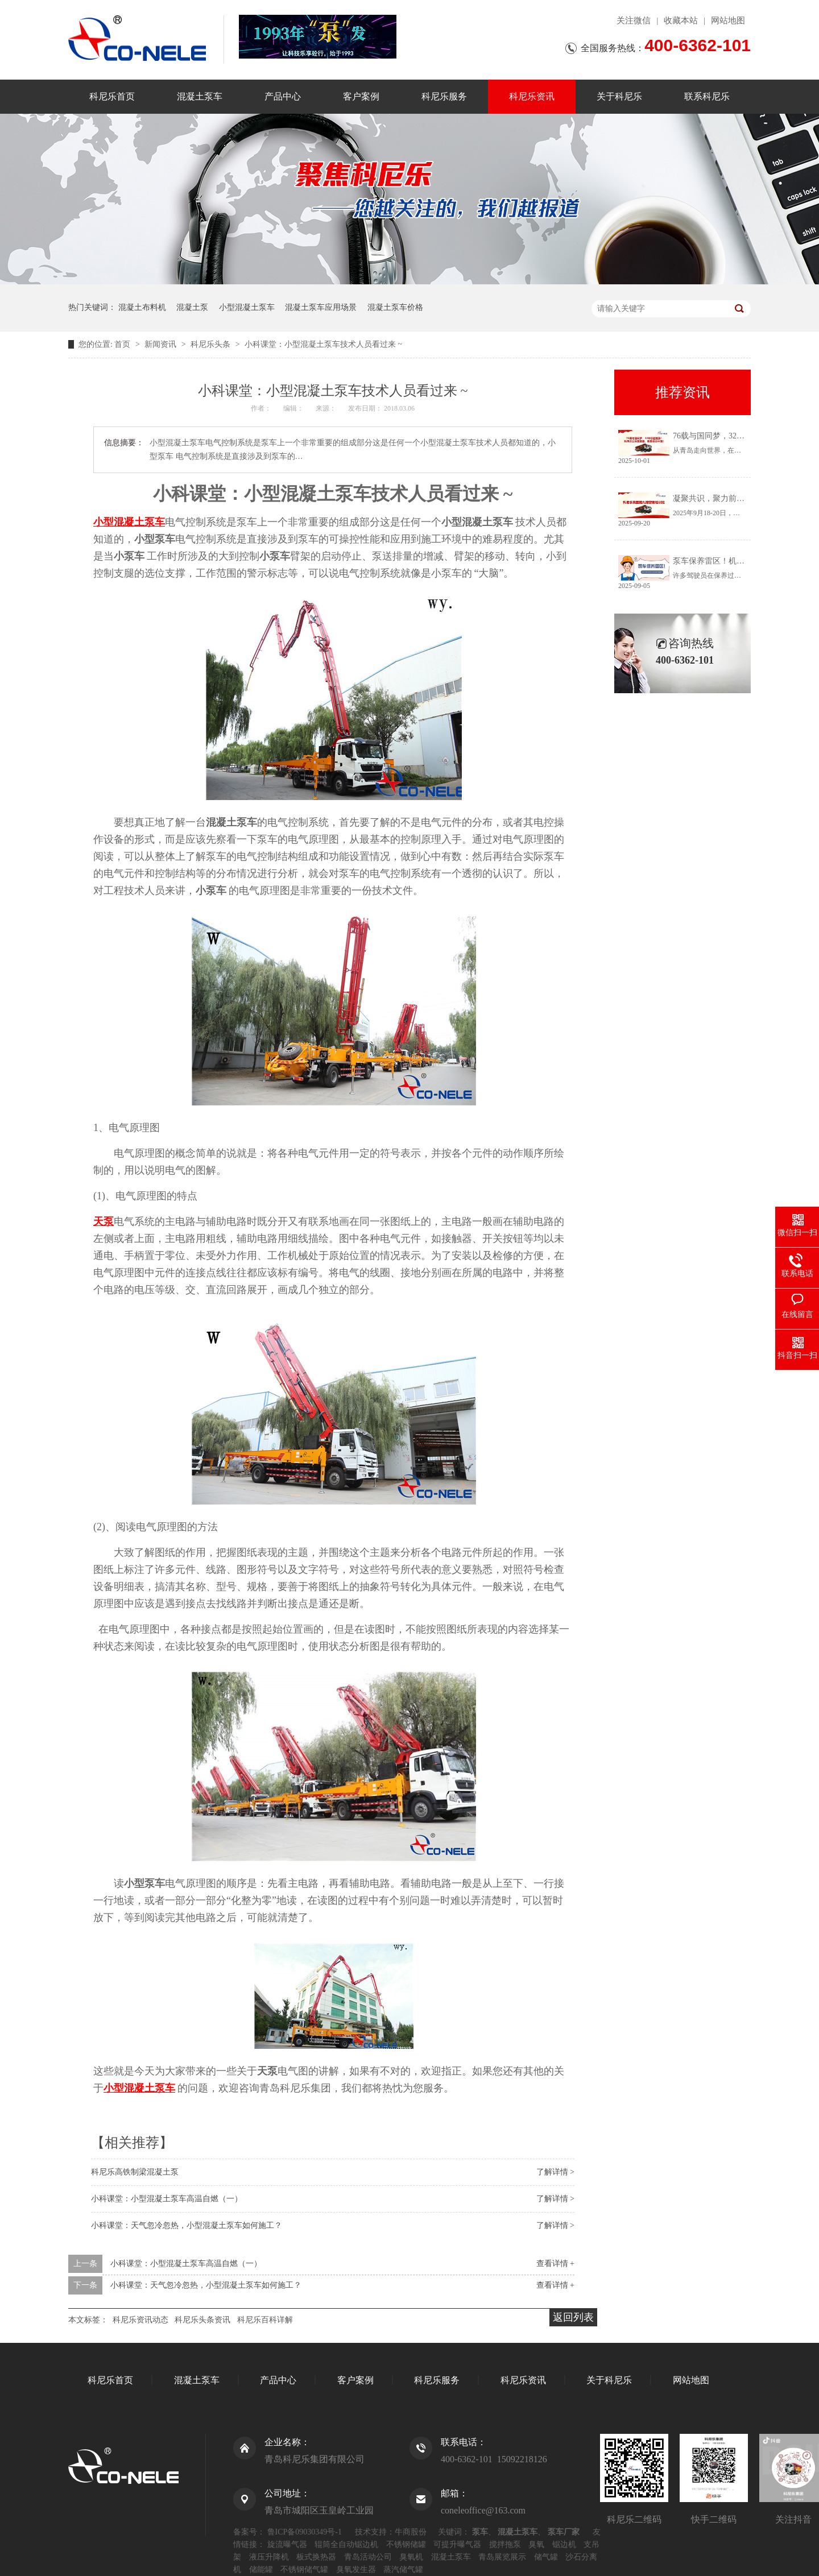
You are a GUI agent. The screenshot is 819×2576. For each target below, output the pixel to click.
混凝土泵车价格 (395, 307)
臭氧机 (411, 2557)
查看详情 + (555, 2263)
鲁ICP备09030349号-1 (304, 2532)
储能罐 (261, 2569)
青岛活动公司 (368, 2557)
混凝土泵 (192, 307)
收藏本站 (681, 20)
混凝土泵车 (199, 96)
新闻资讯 (161, 344)
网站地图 (728, 20)
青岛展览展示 (502, 2557)
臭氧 (536, 2544)
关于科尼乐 (619, 96)
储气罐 (546, 2557)
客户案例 (361, 96)
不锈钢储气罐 (304, 2569)
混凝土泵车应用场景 (321, 307)
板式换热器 (316, 2557)
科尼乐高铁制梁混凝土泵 (135, 2172)
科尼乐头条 (212, 344)
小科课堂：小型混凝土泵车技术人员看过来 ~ (323, 344)
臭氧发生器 (356, 2569)
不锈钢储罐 (406, 2544)
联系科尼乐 (707, 96)
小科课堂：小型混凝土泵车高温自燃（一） (166, 2198)
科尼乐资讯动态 (140, 2320)
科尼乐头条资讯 (202, 2320)
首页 (123, 344)
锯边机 (564, 2544)
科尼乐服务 (444, 96)
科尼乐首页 (112, 96)
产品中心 (282, 96)
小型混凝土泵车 (247, 307)
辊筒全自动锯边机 (346, 2544)
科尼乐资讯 (532, 96)
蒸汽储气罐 (403, 2569)
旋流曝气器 (287, 2544)
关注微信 (634, 20)
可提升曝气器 (457, 2544)
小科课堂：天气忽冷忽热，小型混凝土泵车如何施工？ (186, 2225)
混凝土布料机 (142, 307)
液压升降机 (269, 2557)
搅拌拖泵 (505, 2544)
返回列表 (573, 2317)
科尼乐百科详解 (265, 2320)
